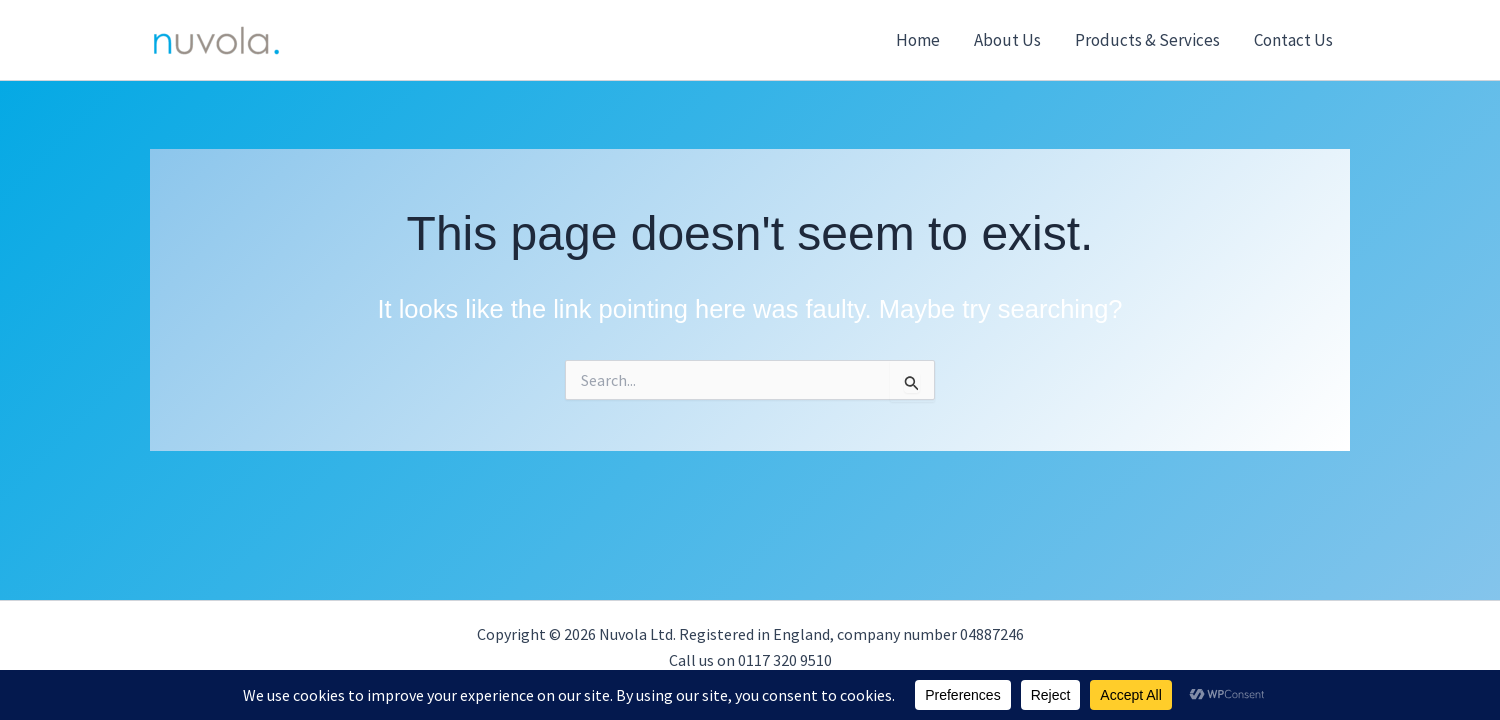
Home (918, 40)
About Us (1007, 40)
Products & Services (1147, 40)
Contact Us (1293, 40)
